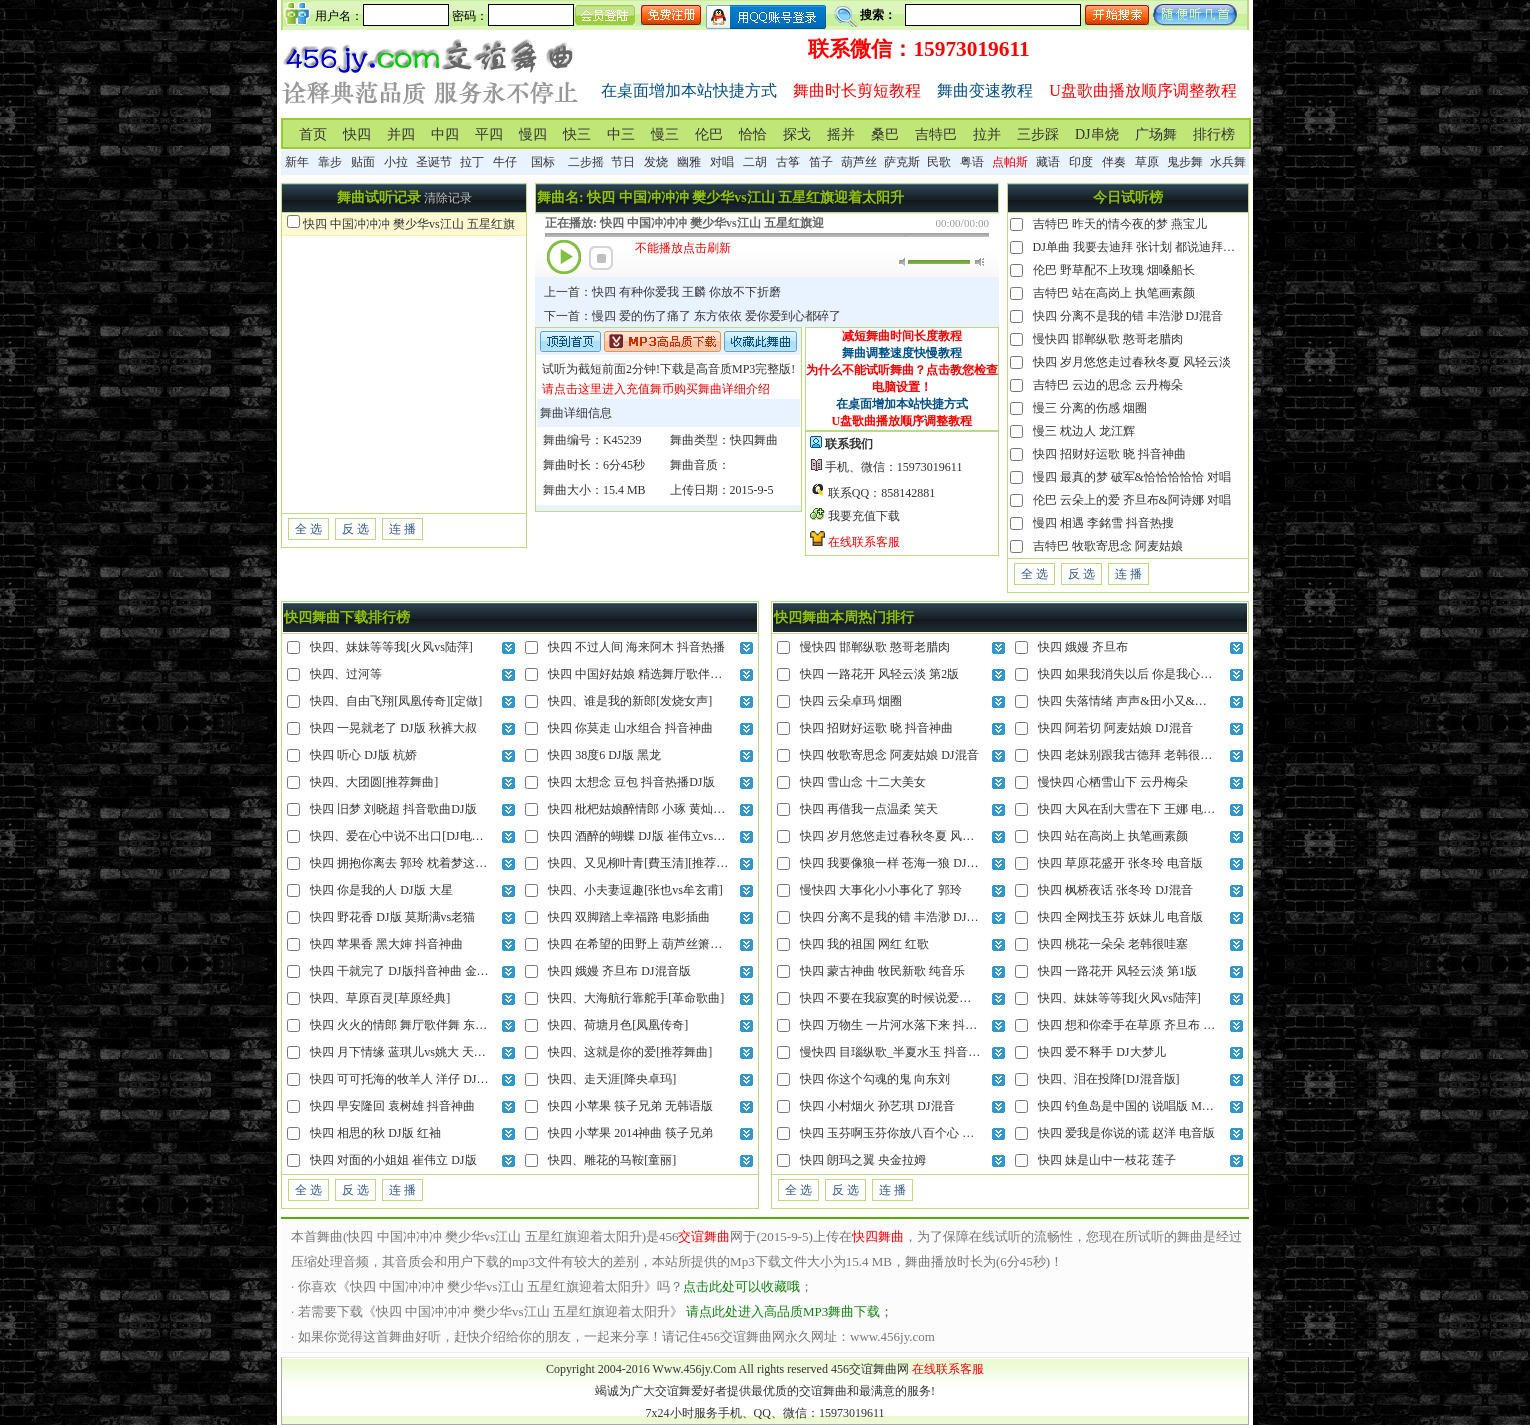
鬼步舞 (1185, 162)
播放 (564, 257)
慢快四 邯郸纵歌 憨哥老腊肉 (1108, 339)
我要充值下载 (864, 516)
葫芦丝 (859, 162)
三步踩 (1038, 134)
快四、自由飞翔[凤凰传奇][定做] (396, 701)
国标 (543, 162)
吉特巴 (936, 134)
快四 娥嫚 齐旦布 (1083, 647)
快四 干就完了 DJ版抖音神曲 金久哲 (405, 971)
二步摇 (586, 162)
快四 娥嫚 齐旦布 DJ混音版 (619, 971)
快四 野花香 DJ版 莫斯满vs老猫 (392, 917)
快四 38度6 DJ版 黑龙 (604, 755)
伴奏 (1114, 162)
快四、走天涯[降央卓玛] (612, 1079)
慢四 (533, 134)
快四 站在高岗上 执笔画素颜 (1113, 836)
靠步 (330, 162)
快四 (357, 134)
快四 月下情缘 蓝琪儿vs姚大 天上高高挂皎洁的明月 (446, 1052)
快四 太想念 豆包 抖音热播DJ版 (631, 782)
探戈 (797, 134)
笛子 (821, 162)
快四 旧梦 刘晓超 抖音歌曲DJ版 (393, 809)
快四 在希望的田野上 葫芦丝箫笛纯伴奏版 (659, 944)
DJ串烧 (1097, 134)
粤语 (972, 162)
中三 (621, 134)
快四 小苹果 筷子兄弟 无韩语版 (630, 1106)
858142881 (908, 493)
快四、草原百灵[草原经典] (380, 998)
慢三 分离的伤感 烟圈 (1090, 408)
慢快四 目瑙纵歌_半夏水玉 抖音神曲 (896, 1052)
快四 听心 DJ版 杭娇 (363, 755)
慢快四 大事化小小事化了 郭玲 (881, 890)
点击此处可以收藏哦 (741, 1286)
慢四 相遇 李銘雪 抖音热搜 (1103, 523)
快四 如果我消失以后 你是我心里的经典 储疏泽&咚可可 (1185, 674)
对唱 (722, 162)
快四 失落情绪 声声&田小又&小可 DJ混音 (1148, 701)
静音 (903, 262)
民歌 (939, 162)
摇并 (841, 134)
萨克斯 (902, 162)
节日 (623, 162)
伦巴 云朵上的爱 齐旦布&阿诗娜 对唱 (1132, 500)
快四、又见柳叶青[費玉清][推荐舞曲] (646, 863)
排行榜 (1214, 134)
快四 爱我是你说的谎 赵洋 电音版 (1126, 1133)
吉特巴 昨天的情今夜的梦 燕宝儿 (1120, 224)
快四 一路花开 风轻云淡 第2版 (879, 674)
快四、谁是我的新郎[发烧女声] (630, 701)
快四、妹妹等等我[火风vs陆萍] (391, 647)
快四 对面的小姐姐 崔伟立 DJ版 (393, 1160)
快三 (577, 134)
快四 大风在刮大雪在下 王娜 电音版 (1132, 809)
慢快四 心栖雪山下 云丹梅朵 (1113, 782)
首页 (313, 134)
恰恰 (753, 134)
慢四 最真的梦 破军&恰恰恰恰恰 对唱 (1132, 477)
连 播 (402, 529)
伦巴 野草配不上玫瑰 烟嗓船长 (1114, 270)
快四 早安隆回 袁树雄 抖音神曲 (392, 1106)
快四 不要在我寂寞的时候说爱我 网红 (899, 998)
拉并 (987, 134)
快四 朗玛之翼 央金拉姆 (863, 1160)
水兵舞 (1228, 162)
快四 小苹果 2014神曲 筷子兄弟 (630, 1133)
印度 (1081, 162)
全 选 (308, 529)
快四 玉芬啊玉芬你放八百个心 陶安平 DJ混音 (919, 1133)
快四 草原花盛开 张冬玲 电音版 (1120, 863)
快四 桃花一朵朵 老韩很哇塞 (1113, 944)
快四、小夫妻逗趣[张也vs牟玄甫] (635, 890)
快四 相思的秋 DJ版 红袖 (375, 1133)
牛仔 (505, 162)
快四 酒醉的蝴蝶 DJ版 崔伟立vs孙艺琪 (648, 836)
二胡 (755, 162)
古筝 (788, 162)
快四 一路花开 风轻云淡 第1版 (1117, 971)
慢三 (665, 134)
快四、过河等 (346, 674)
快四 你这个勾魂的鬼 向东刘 (875, 1079)
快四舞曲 (754, 440)
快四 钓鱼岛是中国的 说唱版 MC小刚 (1136, 1106)
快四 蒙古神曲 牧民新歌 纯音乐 (882, 971)
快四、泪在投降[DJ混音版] (1108, 1079)
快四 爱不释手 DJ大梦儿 (1101, 1052)
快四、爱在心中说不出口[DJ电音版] (404, 836)
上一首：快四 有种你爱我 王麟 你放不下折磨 (662, 292)
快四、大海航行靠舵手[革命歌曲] (636, 998)
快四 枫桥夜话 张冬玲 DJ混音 (1115, 890)
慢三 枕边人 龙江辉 (1084, 431)
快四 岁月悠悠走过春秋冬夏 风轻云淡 (1132, 362)
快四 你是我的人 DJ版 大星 (381, 890)
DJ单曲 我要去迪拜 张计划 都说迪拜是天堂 (1146, 247)
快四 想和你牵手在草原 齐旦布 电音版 (1138, 1025)
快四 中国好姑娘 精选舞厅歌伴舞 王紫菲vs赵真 (672, 674)
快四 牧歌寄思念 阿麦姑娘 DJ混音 (889, 755)
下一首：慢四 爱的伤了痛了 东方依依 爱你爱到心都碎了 (692, 316)
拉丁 (472, 162)
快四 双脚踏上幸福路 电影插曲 (629, 917)
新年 (297, 162)
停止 (601, 258)
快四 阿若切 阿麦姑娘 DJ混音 (1115, 728)
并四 (401, 134)
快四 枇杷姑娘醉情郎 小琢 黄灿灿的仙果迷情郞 (672, 809)
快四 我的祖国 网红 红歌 (864, 944)
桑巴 (885, 134)
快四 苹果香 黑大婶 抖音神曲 (386, 944)
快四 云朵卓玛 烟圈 (851, 701)
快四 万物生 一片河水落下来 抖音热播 (900, 1025)
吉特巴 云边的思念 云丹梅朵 (1108, 385)
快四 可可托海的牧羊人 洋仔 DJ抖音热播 (417, 1079)
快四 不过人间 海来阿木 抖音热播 (636, 647)
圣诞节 (434, 162)
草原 (1147, 162)
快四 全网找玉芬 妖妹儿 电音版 (1120, 917)
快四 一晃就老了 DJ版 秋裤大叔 (393, 728)
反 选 (355, 529)
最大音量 (979, 262)
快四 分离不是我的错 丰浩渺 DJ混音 (1128, 316)
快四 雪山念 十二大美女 (863, 782)
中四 (445, 134)
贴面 (363, 162)
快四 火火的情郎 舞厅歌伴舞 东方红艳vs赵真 (428, 1025)
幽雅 (689, 162)
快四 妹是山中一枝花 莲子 (1107, 1160)
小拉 (396, 162)
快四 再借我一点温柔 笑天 (869, 809)
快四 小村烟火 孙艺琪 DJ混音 (877, 1106)
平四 (489, 134)
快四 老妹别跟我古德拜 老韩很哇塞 (1131, 755)
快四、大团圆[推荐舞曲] (374, 782)
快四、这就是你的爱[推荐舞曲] (630, 1052)
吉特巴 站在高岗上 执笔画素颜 (1114, 293)
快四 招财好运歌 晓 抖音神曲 (1109, 454)
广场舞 (1156, 134)
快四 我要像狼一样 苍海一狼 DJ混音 (895, 863)
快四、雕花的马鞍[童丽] (612, 1160)
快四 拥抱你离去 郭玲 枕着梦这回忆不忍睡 (422, 863)
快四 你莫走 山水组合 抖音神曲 (630, 728)
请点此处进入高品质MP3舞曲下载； (789, 1311)
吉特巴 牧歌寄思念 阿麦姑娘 (1108, 546)
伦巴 (709, 134)
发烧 (656, 162)
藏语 (1048, 162)
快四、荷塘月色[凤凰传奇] (618, 1025)
